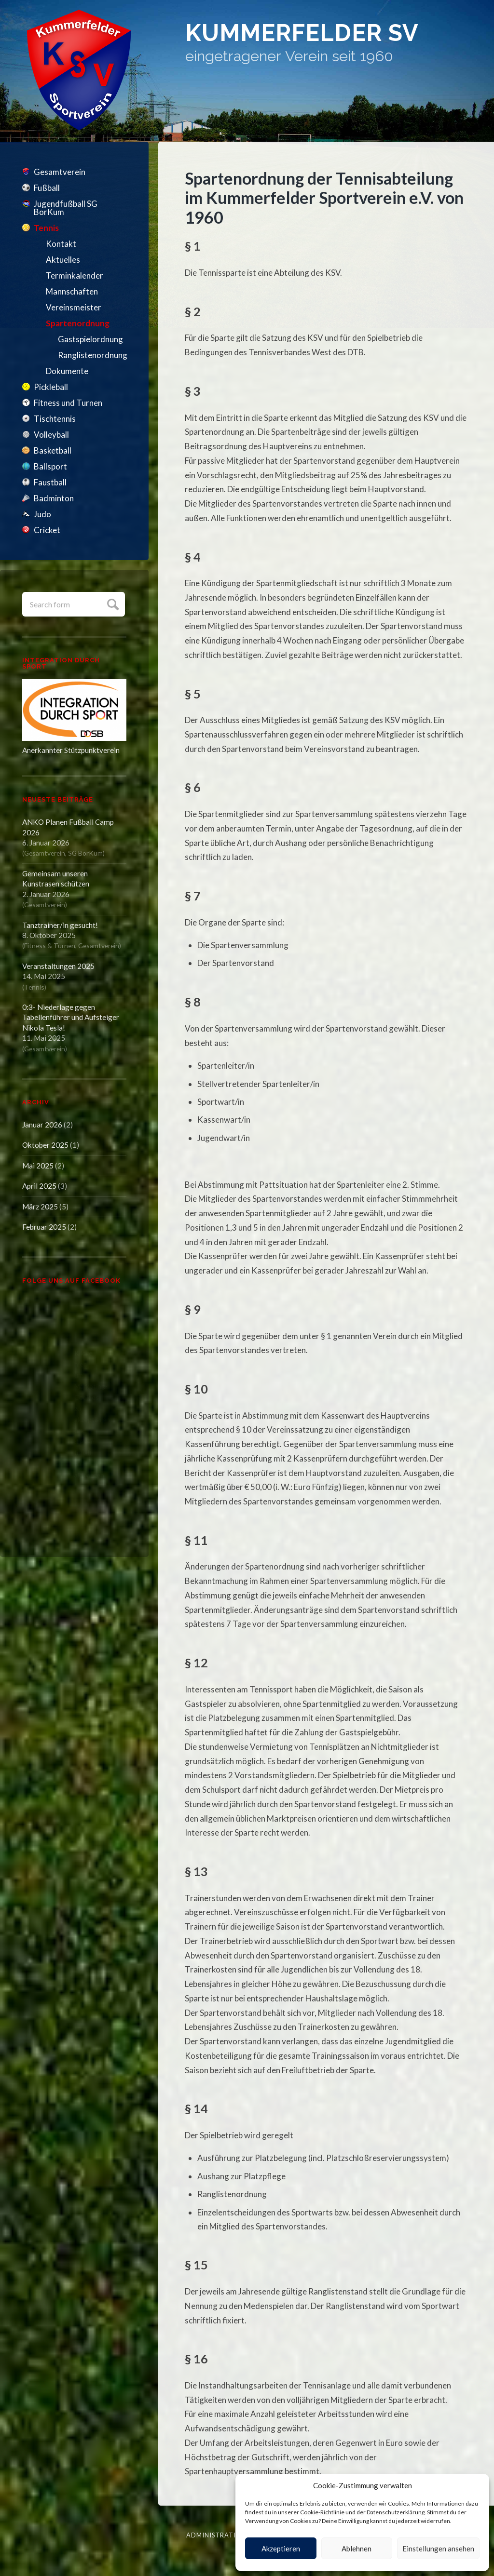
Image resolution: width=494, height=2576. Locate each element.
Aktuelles (63, 260)
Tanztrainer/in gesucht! (60, 925)
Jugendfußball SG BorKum (65, 208)
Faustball (50, 482)
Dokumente (67, 371)
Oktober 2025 (45, 1144)
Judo (42, 514)
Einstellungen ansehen (438, 2548)
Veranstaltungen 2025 (58, 966)
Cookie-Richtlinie (322, 2512)
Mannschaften (72, 291)
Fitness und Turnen (68, 403)
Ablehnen (356, 2548)
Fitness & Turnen (49, 945)
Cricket (47, 530)
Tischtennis (55, 419)
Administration (216, 2535)
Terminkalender (74, 275)
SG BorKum (85, 853)
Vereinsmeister (73, 307)
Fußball (47, 188)
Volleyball (51, 434)
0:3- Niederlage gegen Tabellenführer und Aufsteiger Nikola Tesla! (70, 1017)
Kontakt (61, 244)
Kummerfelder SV (317, 35)
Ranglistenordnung (92, 355)
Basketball (52, 450)
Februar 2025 (44, 1226)
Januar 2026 (42, 1124)
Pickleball (51, 387)
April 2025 (39, 1185)
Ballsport (50, 466)
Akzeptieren (280, 2548)
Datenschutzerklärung (396, 2512)
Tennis (46, 228)
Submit (111, 603)
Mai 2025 (38, 1165)
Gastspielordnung (90, 339)
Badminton (54, 498)
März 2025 (40, 1206)
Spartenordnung (78, 323)
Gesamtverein (59, 172)
